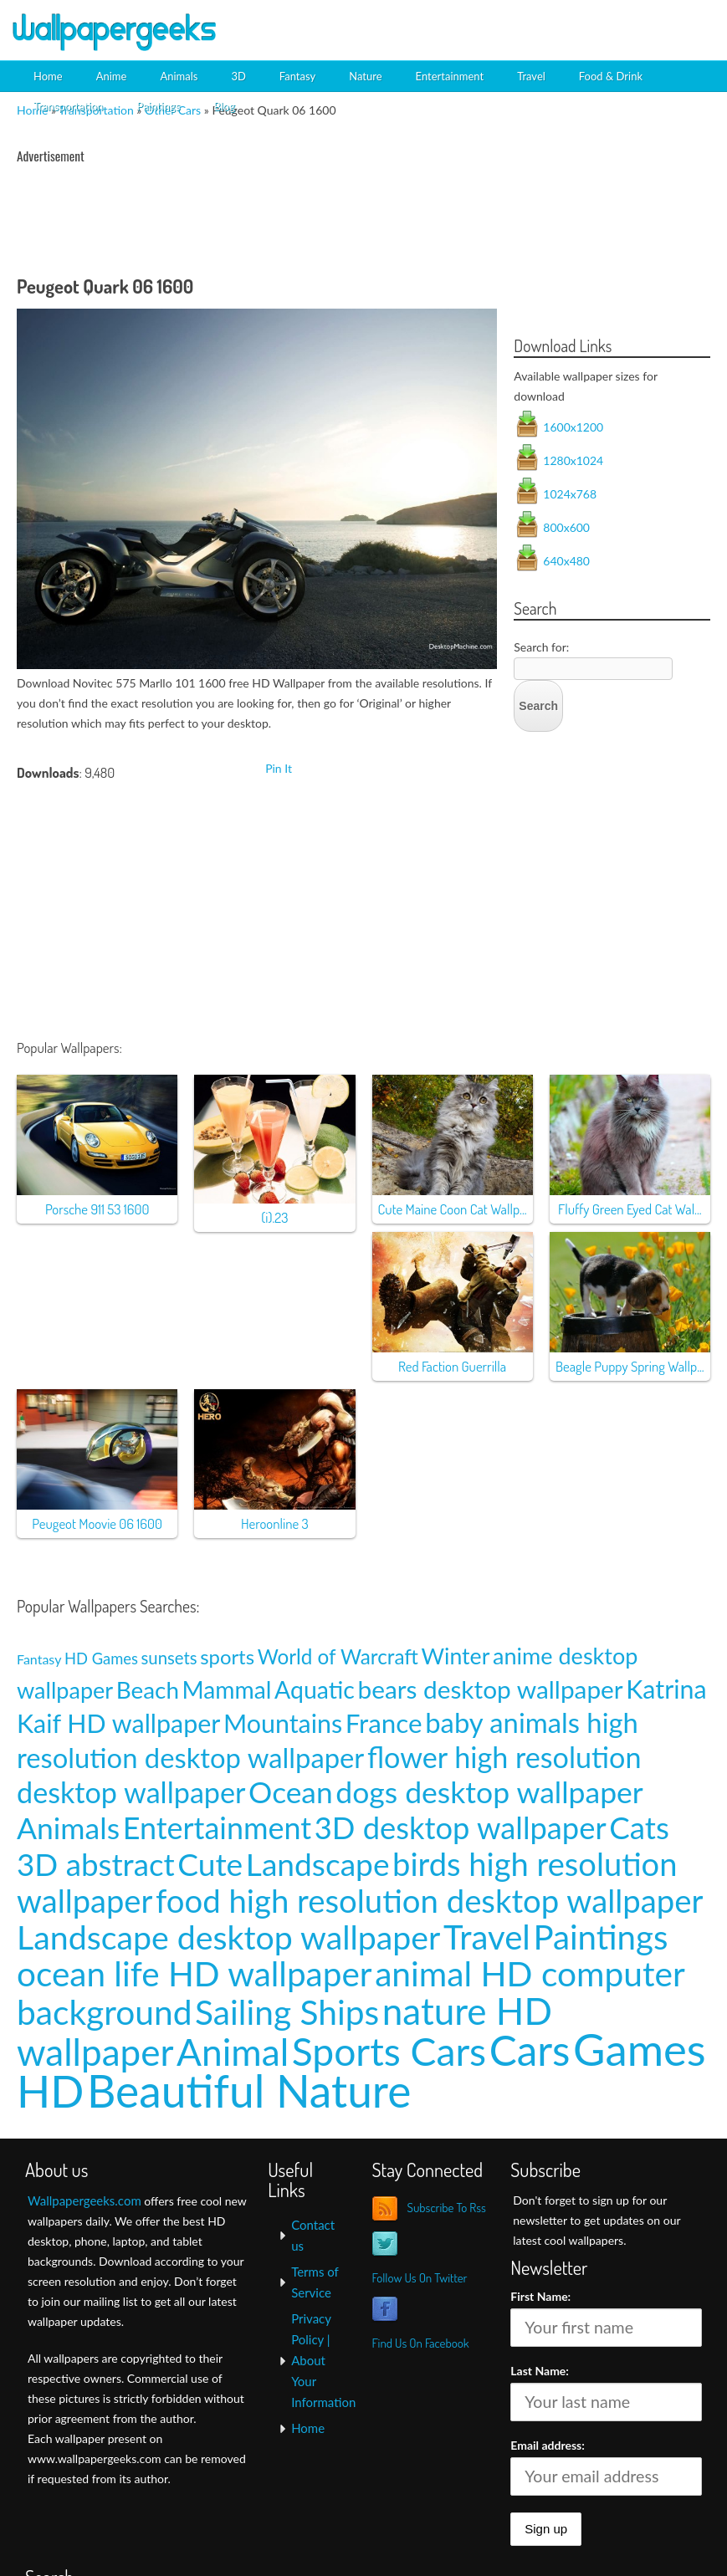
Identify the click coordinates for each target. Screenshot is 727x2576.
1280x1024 (573, 460)
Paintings (158, 106)
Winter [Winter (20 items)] (456, 1656)
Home (48, 76)
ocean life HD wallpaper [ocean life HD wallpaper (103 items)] (194, 1973)
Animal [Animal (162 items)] (233, 2051)
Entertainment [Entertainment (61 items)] (217, 1828)
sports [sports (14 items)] (227, 1656)
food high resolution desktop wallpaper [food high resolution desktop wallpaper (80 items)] (430, 1900)
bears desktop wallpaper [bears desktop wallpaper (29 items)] (489, 1689)
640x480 (566, 561)
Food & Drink (611, 76)
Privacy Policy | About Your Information (323, 2360)
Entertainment (450, 76)
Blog (223, 106)
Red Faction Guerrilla (452, 1366)
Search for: (541, 647)
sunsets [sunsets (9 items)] (169, 1658)
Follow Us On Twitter (419, 2278)
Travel (531, 76)
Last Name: (539, 2371)
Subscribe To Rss (446, 2208)
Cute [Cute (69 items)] (210, 1864)
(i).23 (274, 1217)
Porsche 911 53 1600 (97, 1209)
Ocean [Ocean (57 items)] (290, 1792)
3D (238, 76)
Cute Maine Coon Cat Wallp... (452, 1209)
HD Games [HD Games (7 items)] (101, 1658)
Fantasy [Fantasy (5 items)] (39, 1659)
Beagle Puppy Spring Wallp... (629, 1366)
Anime (111, 76)
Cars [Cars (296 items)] (530, 2050)
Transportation (68, 106)
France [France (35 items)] (384, 1723)
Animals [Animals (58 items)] (68, 1828)
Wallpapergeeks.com (84, 2200)
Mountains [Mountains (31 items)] (282, 1723)
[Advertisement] (523, 29)
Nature (365, 76)
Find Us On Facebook (419, 2343)
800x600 (566, 527)
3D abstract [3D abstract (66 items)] (96, 1864)
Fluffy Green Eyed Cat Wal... (630, 1209)
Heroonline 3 (275, 1523)
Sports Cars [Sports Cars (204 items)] (389, 2050)
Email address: (547, 2445)
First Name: (540, 2296)
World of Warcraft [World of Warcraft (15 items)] (338, 1656)
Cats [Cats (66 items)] (639, 1827)
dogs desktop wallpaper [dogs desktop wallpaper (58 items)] (489, 1792)
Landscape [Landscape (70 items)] (318, 1864)
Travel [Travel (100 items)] (486, 1936)
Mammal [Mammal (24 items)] (227, 1689)
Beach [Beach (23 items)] (147, 1690)
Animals (178, 76)
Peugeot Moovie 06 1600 (97, 1523)
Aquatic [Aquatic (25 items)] (314, 1689)
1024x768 (569, 494)
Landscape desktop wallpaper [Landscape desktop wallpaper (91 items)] (228, 1936)
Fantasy (297, 76)
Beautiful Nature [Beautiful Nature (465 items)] (249, 2090)
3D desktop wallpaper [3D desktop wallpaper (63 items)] (461, 1827)
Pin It (278, 768)
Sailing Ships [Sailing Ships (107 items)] (287, 2011)
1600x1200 (573, 427)
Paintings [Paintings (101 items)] (600, 1936)
